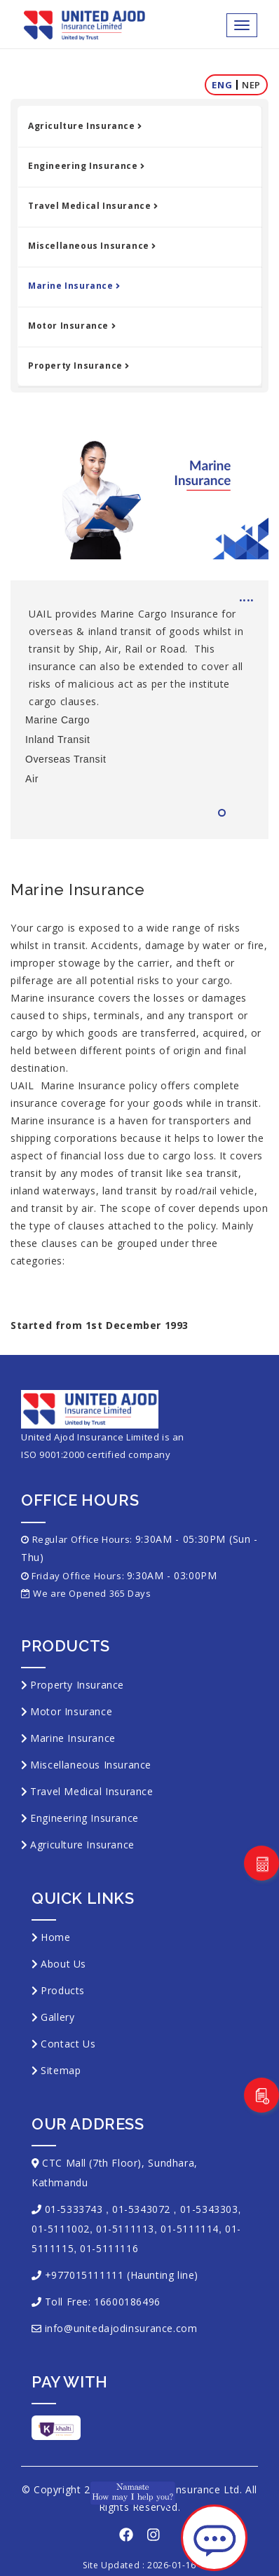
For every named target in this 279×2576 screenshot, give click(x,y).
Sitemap (61, 2070)
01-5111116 (109, 2248)
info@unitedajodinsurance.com (121, 2328)
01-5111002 (61, 2228)
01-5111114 (190, 2228)
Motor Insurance (72, 326)
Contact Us (68, 2043)
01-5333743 (74, 2209)
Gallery (57, 2017)
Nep (251, 85)
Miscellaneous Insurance (92, 246)
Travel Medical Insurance (93, 206)
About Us (63, 1963)
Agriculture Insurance (85, 126)
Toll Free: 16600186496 (103, 2301)
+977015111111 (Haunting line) (121, 2275)
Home (55, 1937)
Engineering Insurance (86, 166)
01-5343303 (209, 2209)
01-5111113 (125, 2228)
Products (63, 1990)
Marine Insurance (74, 286)
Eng (222, 85)
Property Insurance (78, 366)
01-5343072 (141, 2209)
